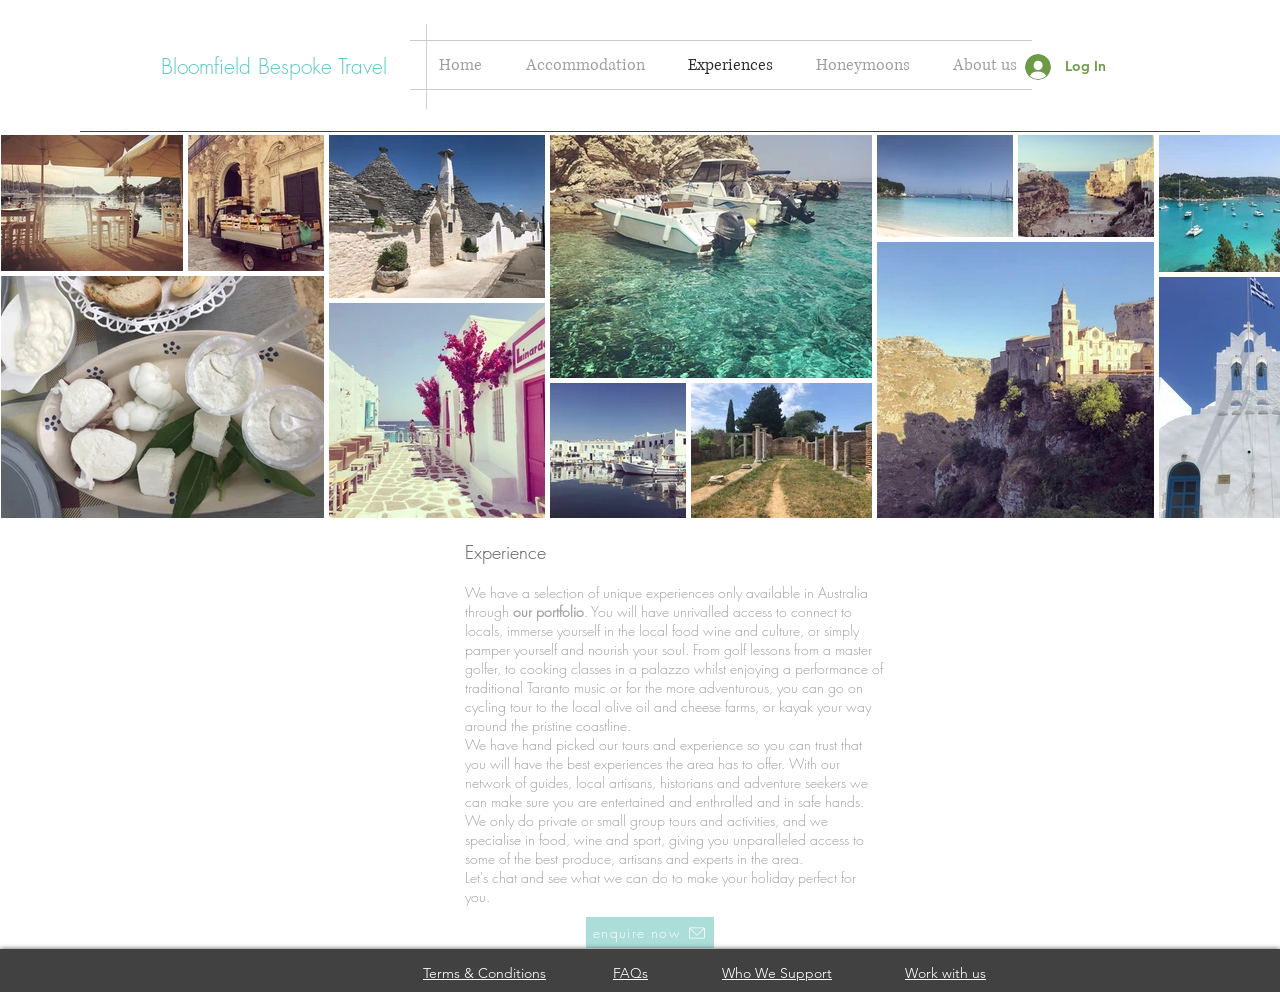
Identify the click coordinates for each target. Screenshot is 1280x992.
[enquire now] (650, 932)
